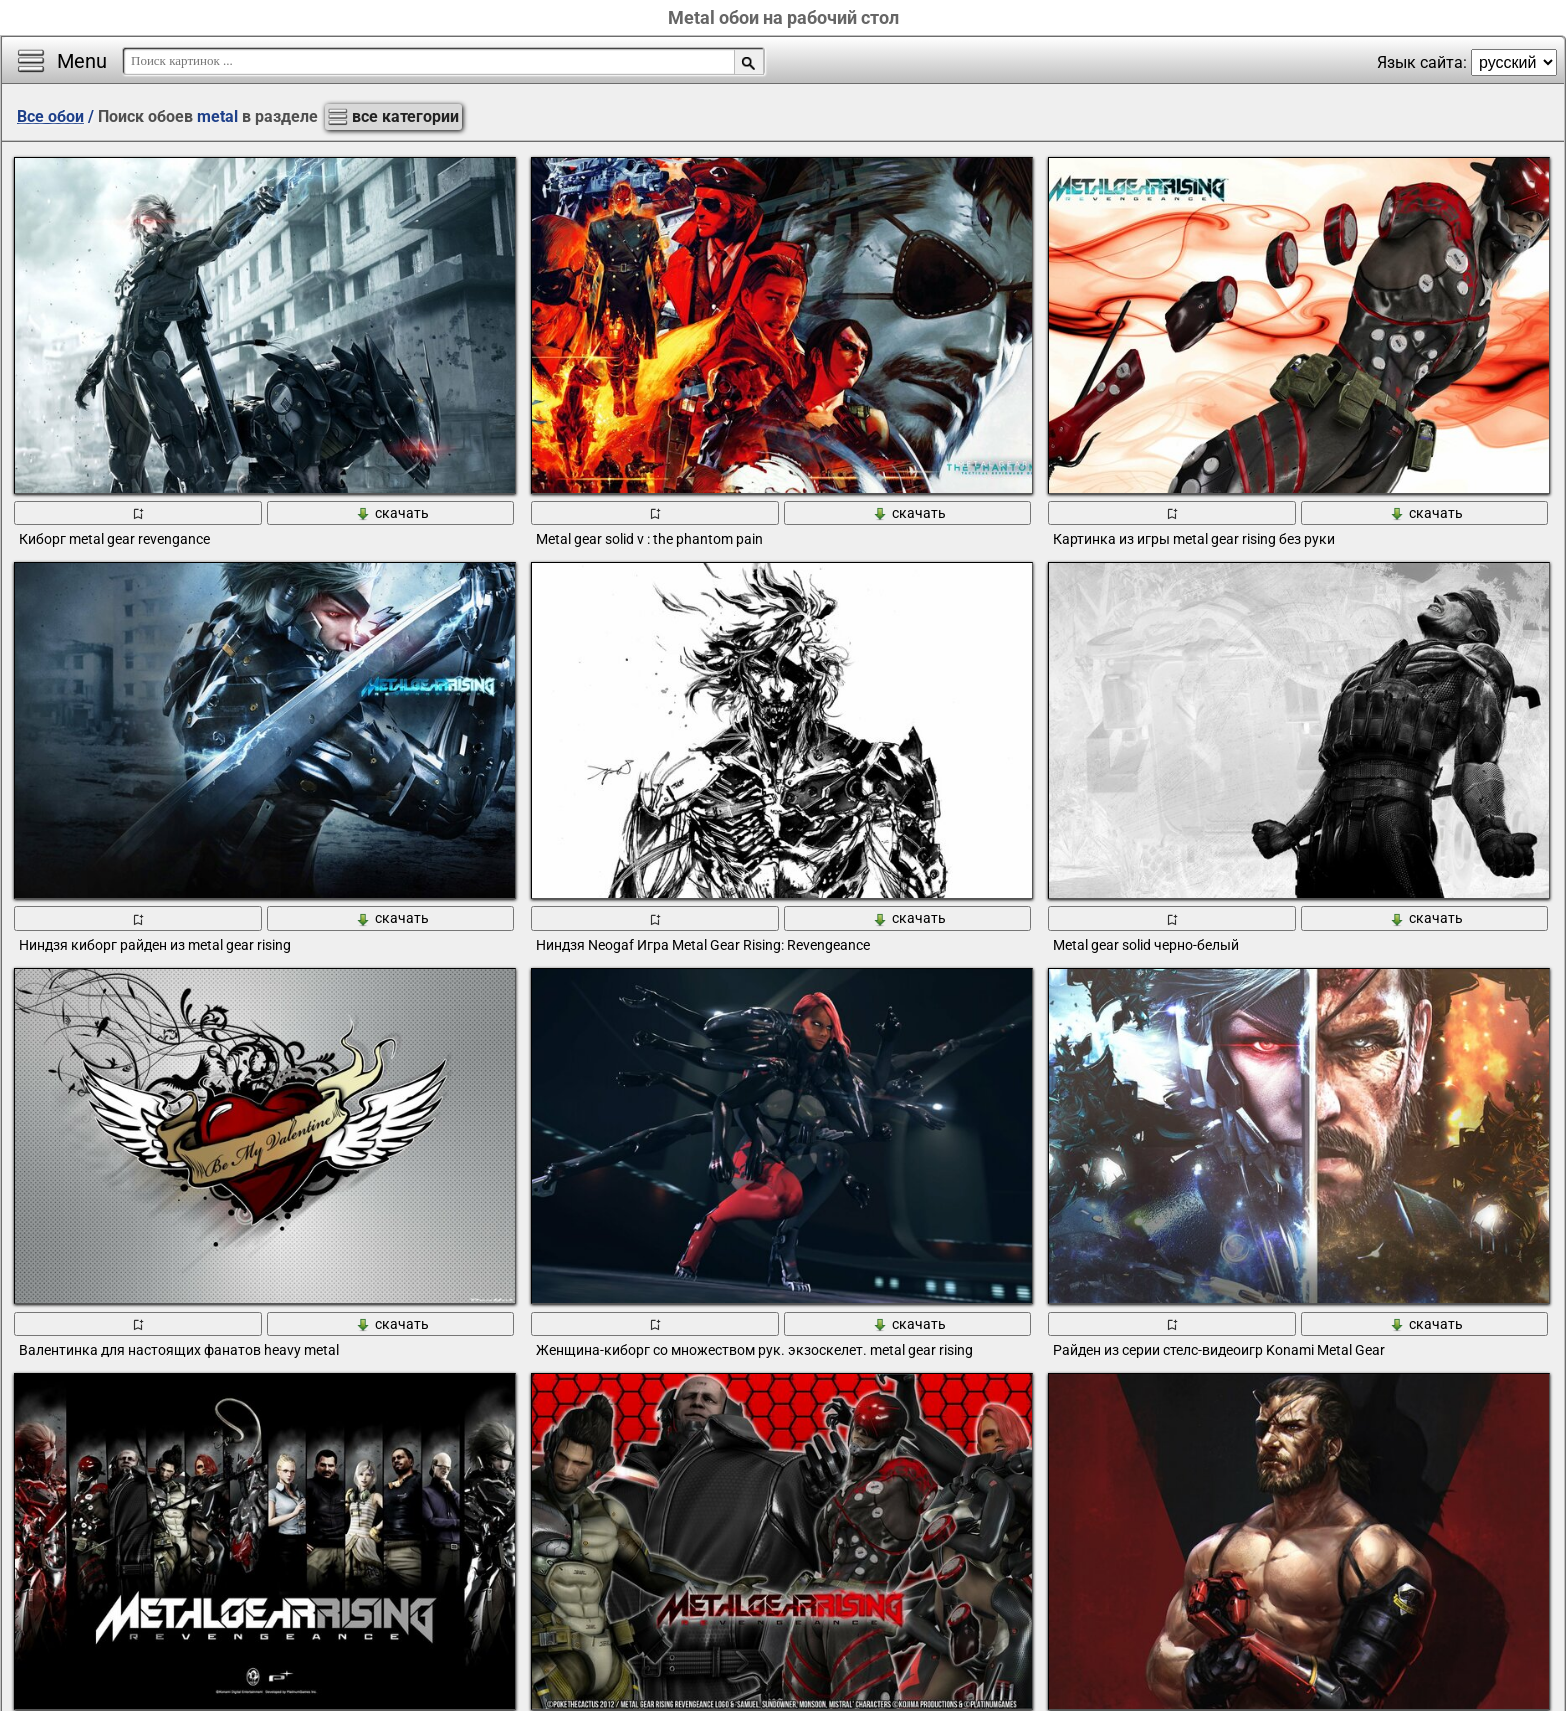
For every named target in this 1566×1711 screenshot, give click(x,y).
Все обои (50, 116)
